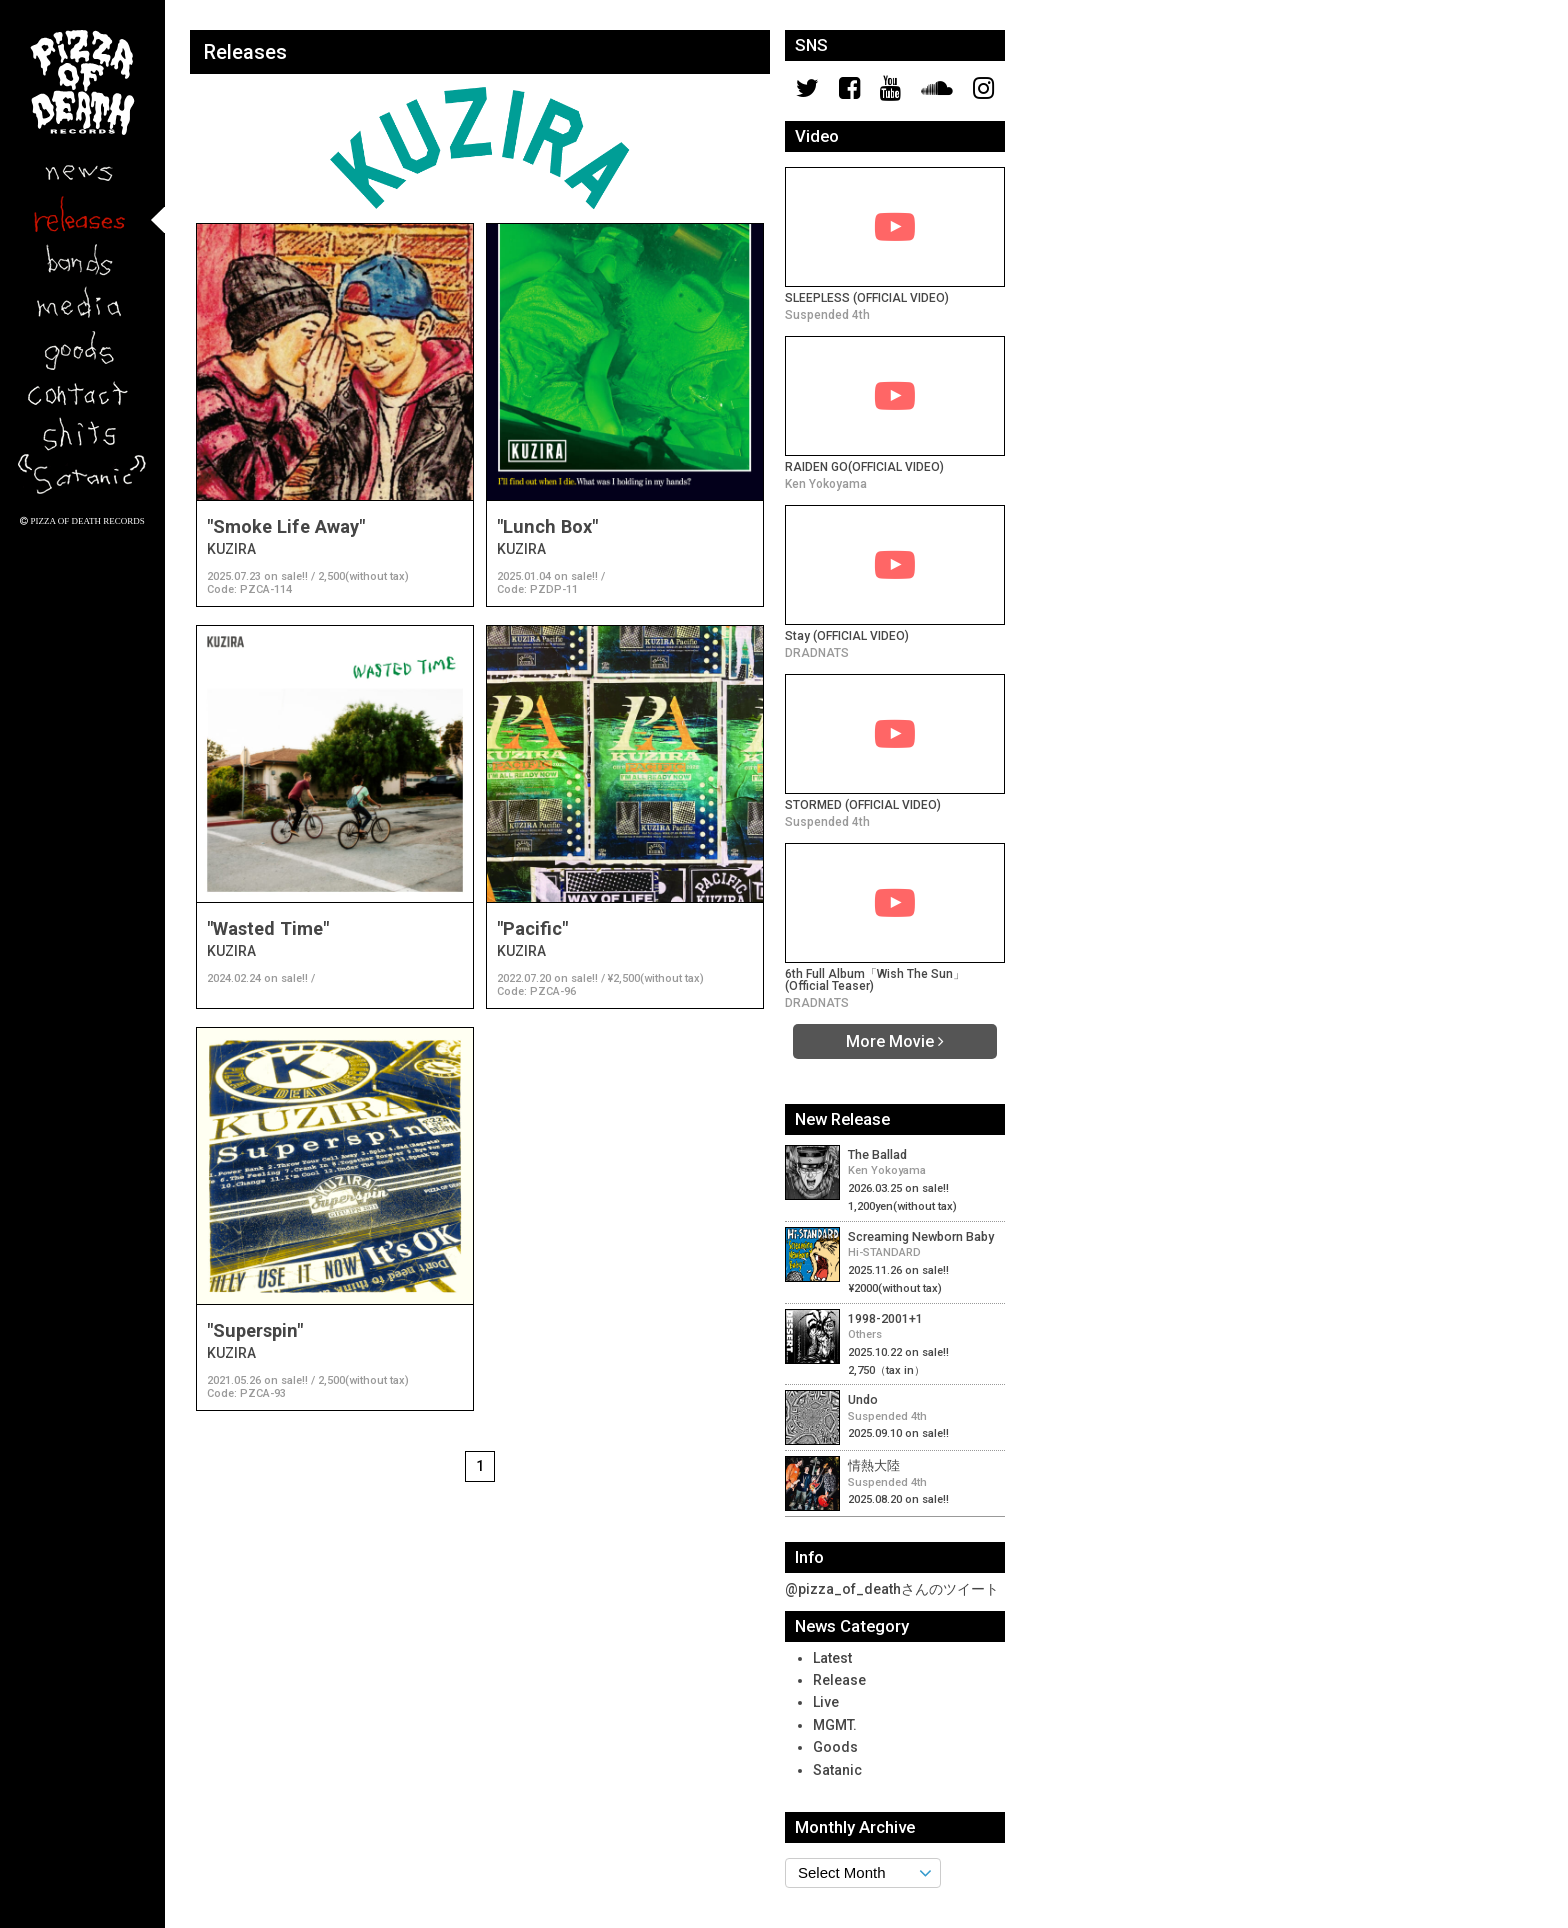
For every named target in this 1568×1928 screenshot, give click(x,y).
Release (839, 1680)
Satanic (837, 1770)
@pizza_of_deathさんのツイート (892, 1589)
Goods (835, 1747)
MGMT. (835, 1725)
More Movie (895, 1041)
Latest (832, 1658)
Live (826, 1702)
